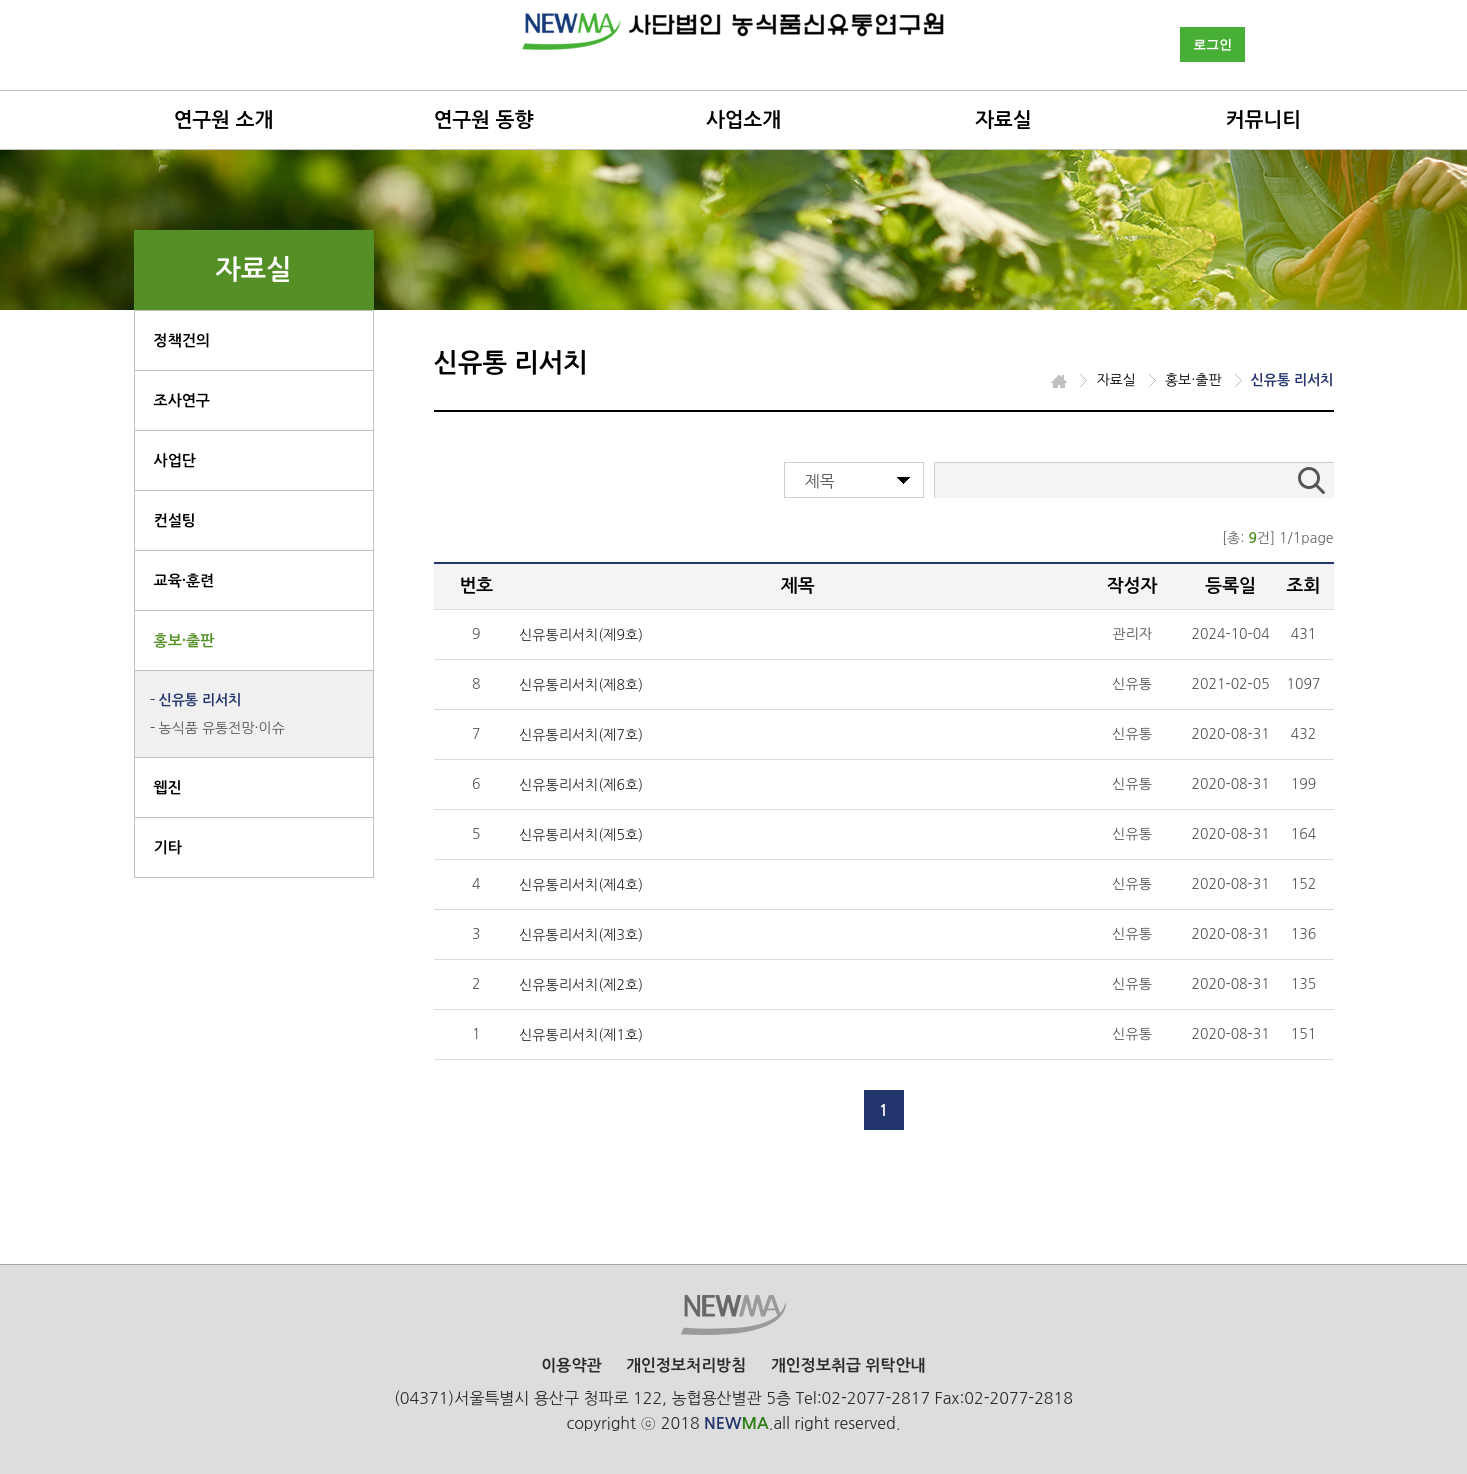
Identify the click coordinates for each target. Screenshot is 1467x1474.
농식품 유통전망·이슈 (222, 728)
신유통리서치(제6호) (581, 785)
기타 (168, 847)
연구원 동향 (484, 120)
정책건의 (182, 340)
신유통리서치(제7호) (581, 735)
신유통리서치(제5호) (581, 835)
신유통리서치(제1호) (581, 1035)
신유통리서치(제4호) (581, 885)
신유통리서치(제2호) (581, 985)
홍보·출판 (184, 640)
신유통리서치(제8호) (581, 685)
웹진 (168, 787)
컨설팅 (175, 520)
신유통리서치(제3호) (581, 935)
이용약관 (571, 1365)
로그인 (1212, 44)
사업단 (175, 460)
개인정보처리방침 (686, 1365)
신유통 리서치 (200, 700)
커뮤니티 (1263, 120)
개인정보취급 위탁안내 (848, 1365)
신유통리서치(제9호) (581, 635)
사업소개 (743, 120)
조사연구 (182, 400)
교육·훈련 (184, 580)
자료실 (1003, 120)
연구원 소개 (224, 120)
